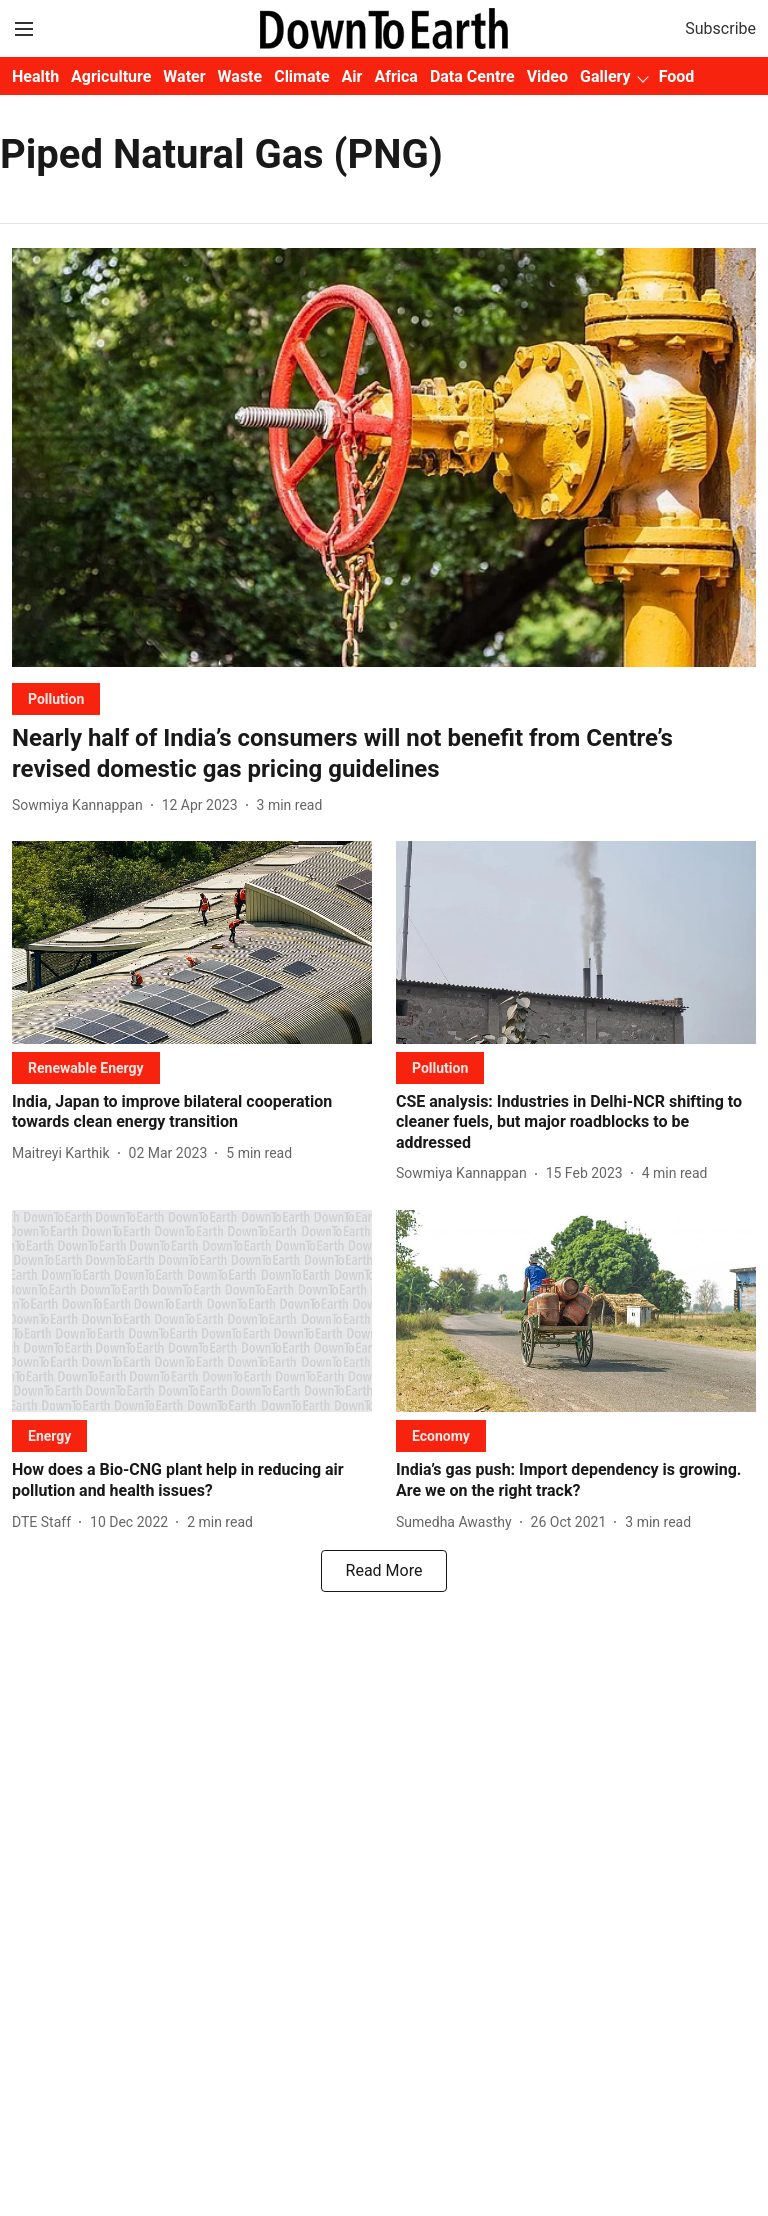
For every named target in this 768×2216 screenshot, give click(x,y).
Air (352, 76)
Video (547, 76)
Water (184, 76)
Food (677, 76)
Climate (301, 76)
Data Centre (472, 76)
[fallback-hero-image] (384, 457)
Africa (395, 76)
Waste (240, 76)
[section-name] (56, 698)
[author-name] (81, 805)
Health (35, 76)
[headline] (384, 754)
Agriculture (111, 76)
